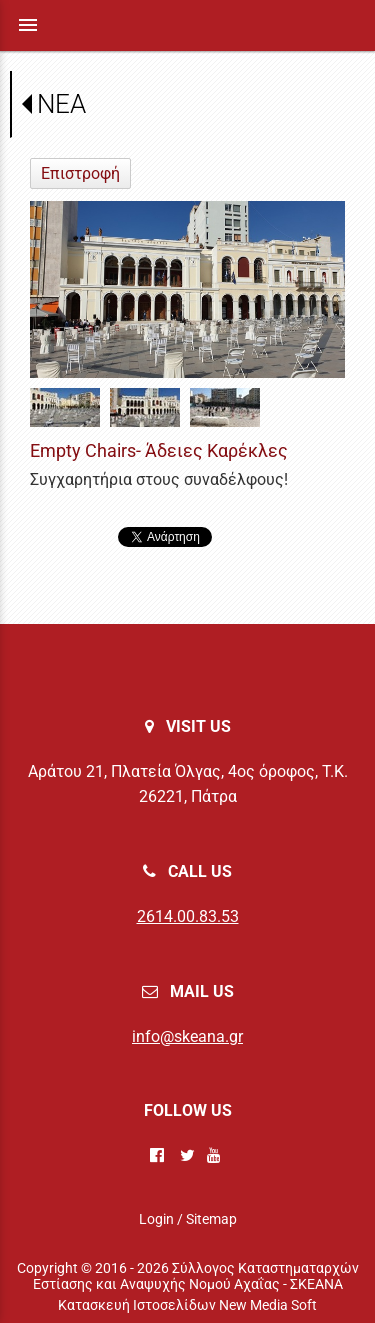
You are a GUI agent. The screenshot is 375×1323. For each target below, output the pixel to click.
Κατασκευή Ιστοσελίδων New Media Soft (187, 1305)
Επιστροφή (80, 173)
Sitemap (211, 1219)
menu (28, 25)
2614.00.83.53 (188, 916)
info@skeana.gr (187, 1036)
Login (156, 1219)
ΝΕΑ (61, 104)
